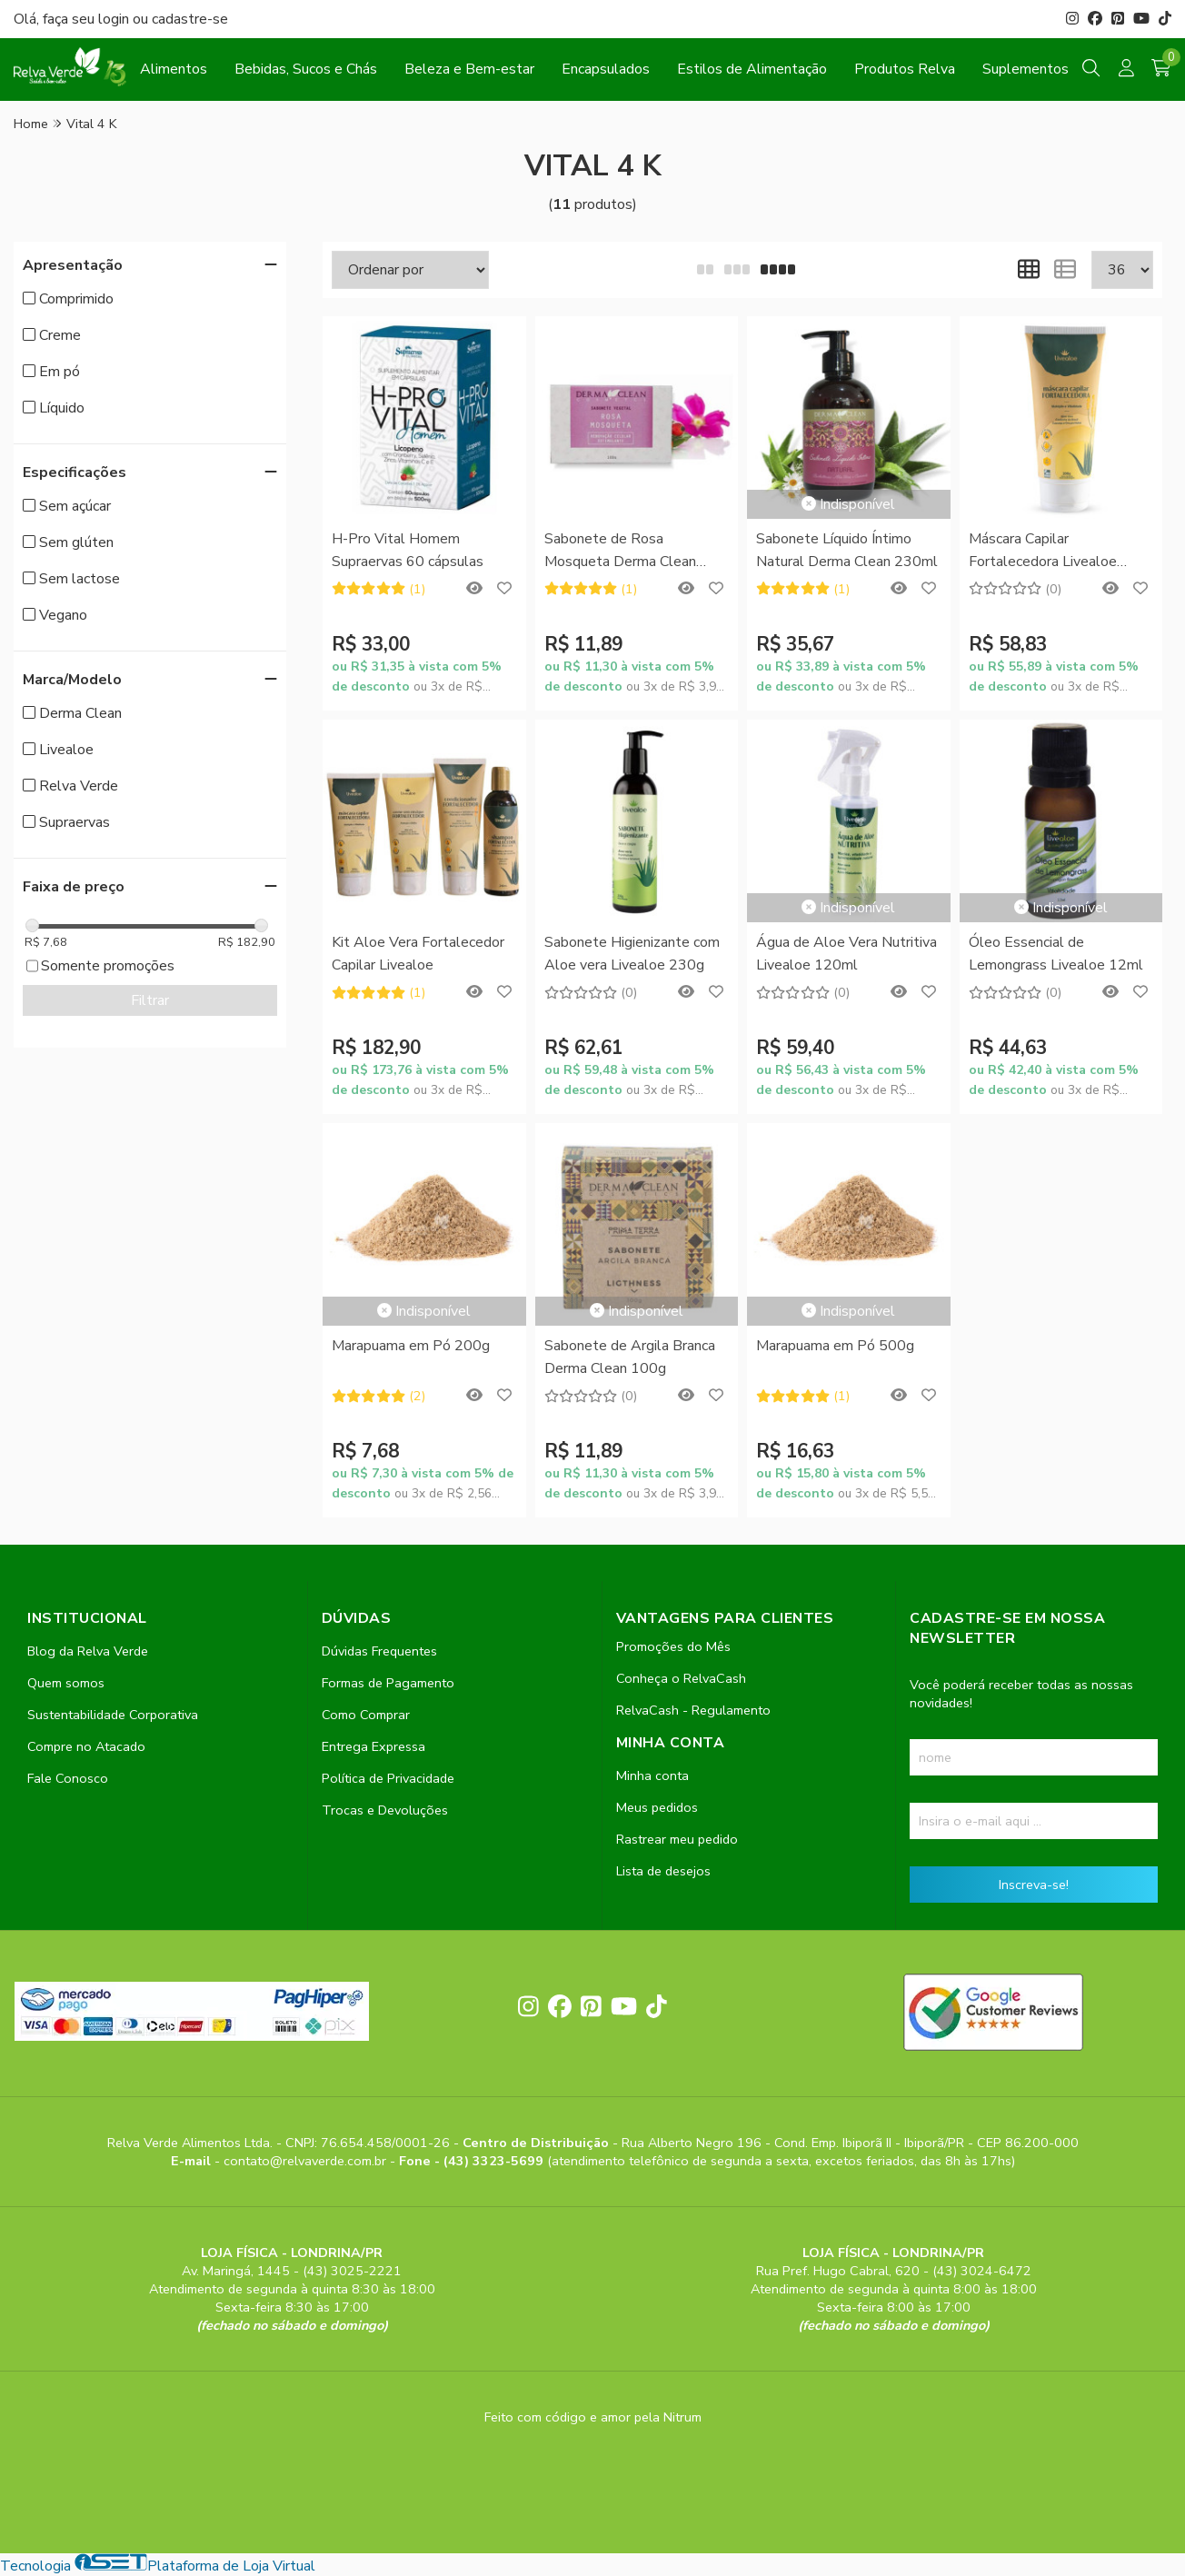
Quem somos (66, 1683)
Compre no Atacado (86, 1746)
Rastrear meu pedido (677, 1839)
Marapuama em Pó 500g (835, 1346)
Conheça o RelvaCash (681, 1678)
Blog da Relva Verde (87, 1651)
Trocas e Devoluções (385, 1810)
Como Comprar (366, 1715)
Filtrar (150, 1000)
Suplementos (1025, 69)
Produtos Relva (904, 69)
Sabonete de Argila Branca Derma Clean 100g (629, 1357)
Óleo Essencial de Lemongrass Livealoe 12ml (1056, 953)
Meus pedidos (657, 1807)
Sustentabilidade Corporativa (112, 1715)
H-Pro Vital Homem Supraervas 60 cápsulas (407, 550)
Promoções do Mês (673, 1646)
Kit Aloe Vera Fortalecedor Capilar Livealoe (418, 953)
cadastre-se (190, 19)
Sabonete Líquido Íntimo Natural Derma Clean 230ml (847, 550)
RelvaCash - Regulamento (693, 1710)
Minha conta (652, 1775)
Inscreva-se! (1034, 1884)
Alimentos (173, 69)
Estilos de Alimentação (752, 69)
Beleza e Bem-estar (469, 69)
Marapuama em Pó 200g (411, 1346)
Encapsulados (606, 69)
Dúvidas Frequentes (379, 1651)
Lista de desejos (663, 1871)
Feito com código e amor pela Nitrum (593, 2417)
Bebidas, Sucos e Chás (305, 69)
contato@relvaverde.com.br (307, 2161)
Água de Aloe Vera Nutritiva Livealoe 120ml (846, 953)
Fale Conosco (67, 1778)
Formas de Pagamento (388, 1683)
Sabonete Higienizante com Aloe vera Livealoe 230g (632, 953)
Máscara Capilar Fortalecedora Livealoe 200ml (1043, 551)
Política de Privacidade (388, 1778)
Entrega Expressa (373, 1746)
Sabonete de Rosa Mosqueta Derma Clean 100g (620, 551)
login (115, 19)
